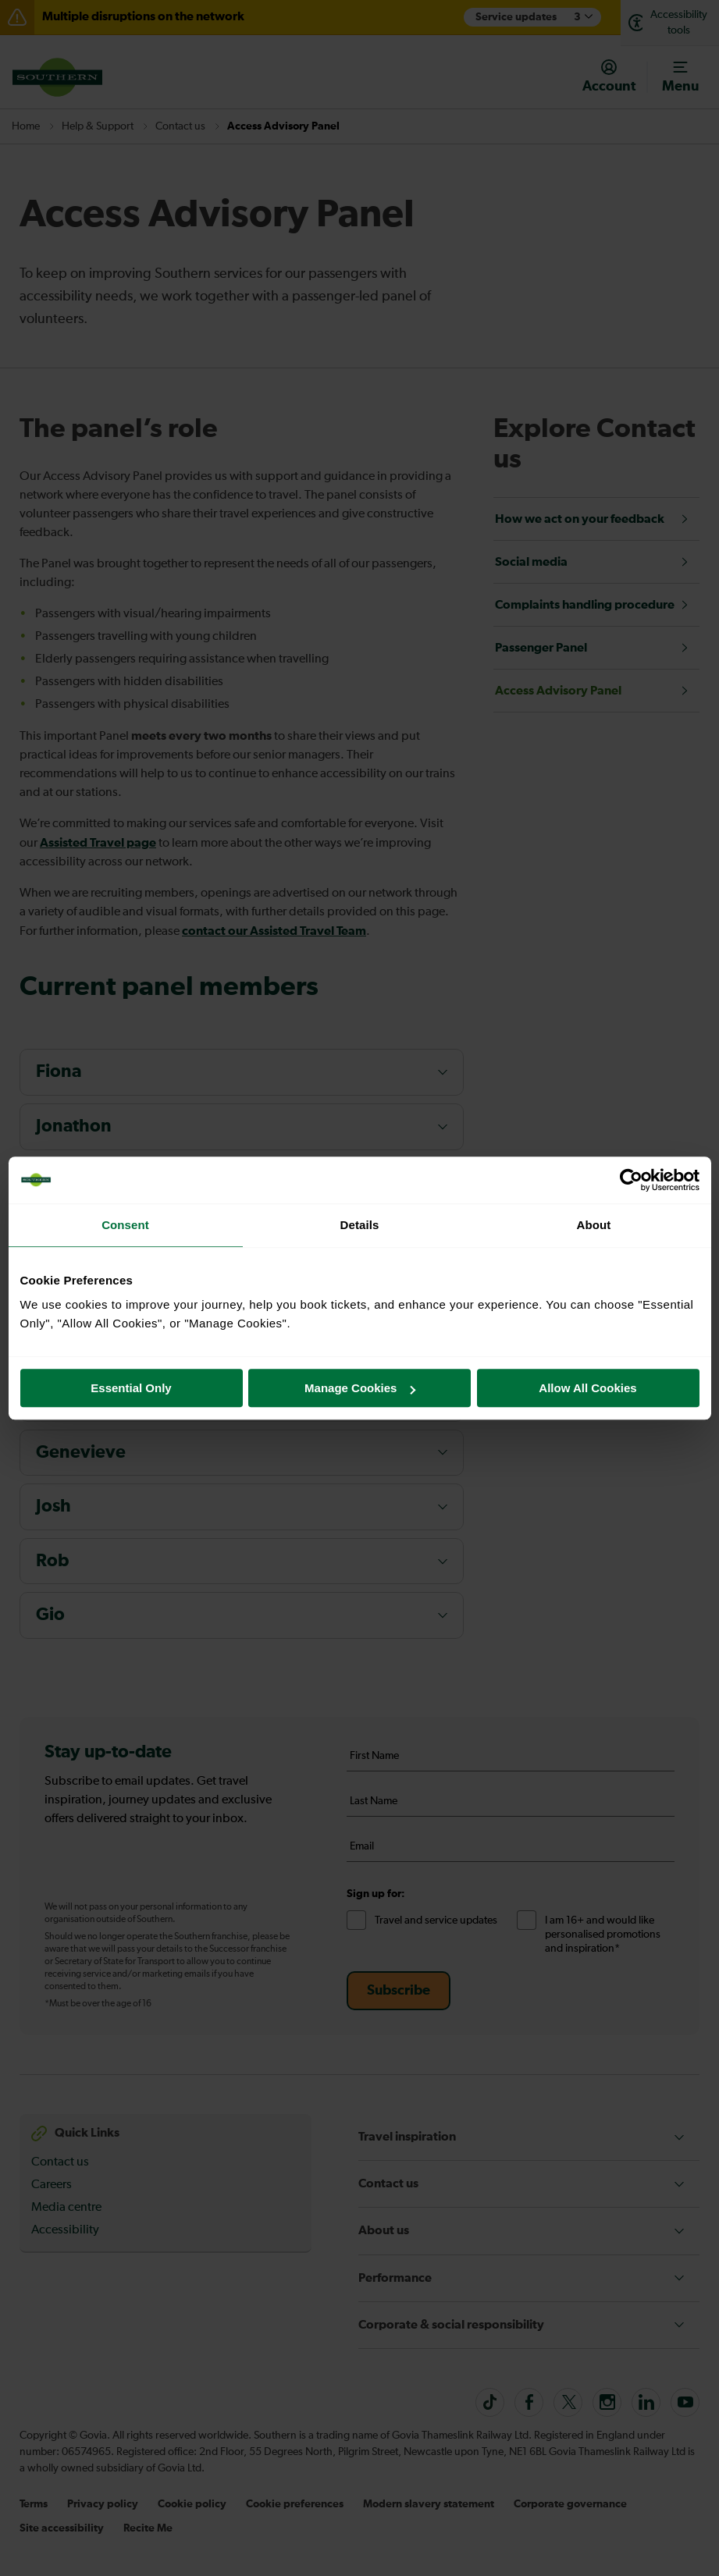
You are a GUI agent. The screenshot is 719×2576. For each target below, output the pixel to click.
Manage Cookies (359, 1388)
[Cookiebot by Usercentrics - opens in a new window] (631, 1180)
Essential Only (131, 1388)
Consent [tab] (125, 1224)
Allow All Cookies (587, 1388)
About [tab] (594, 1224)
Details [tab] (359, 1224)
